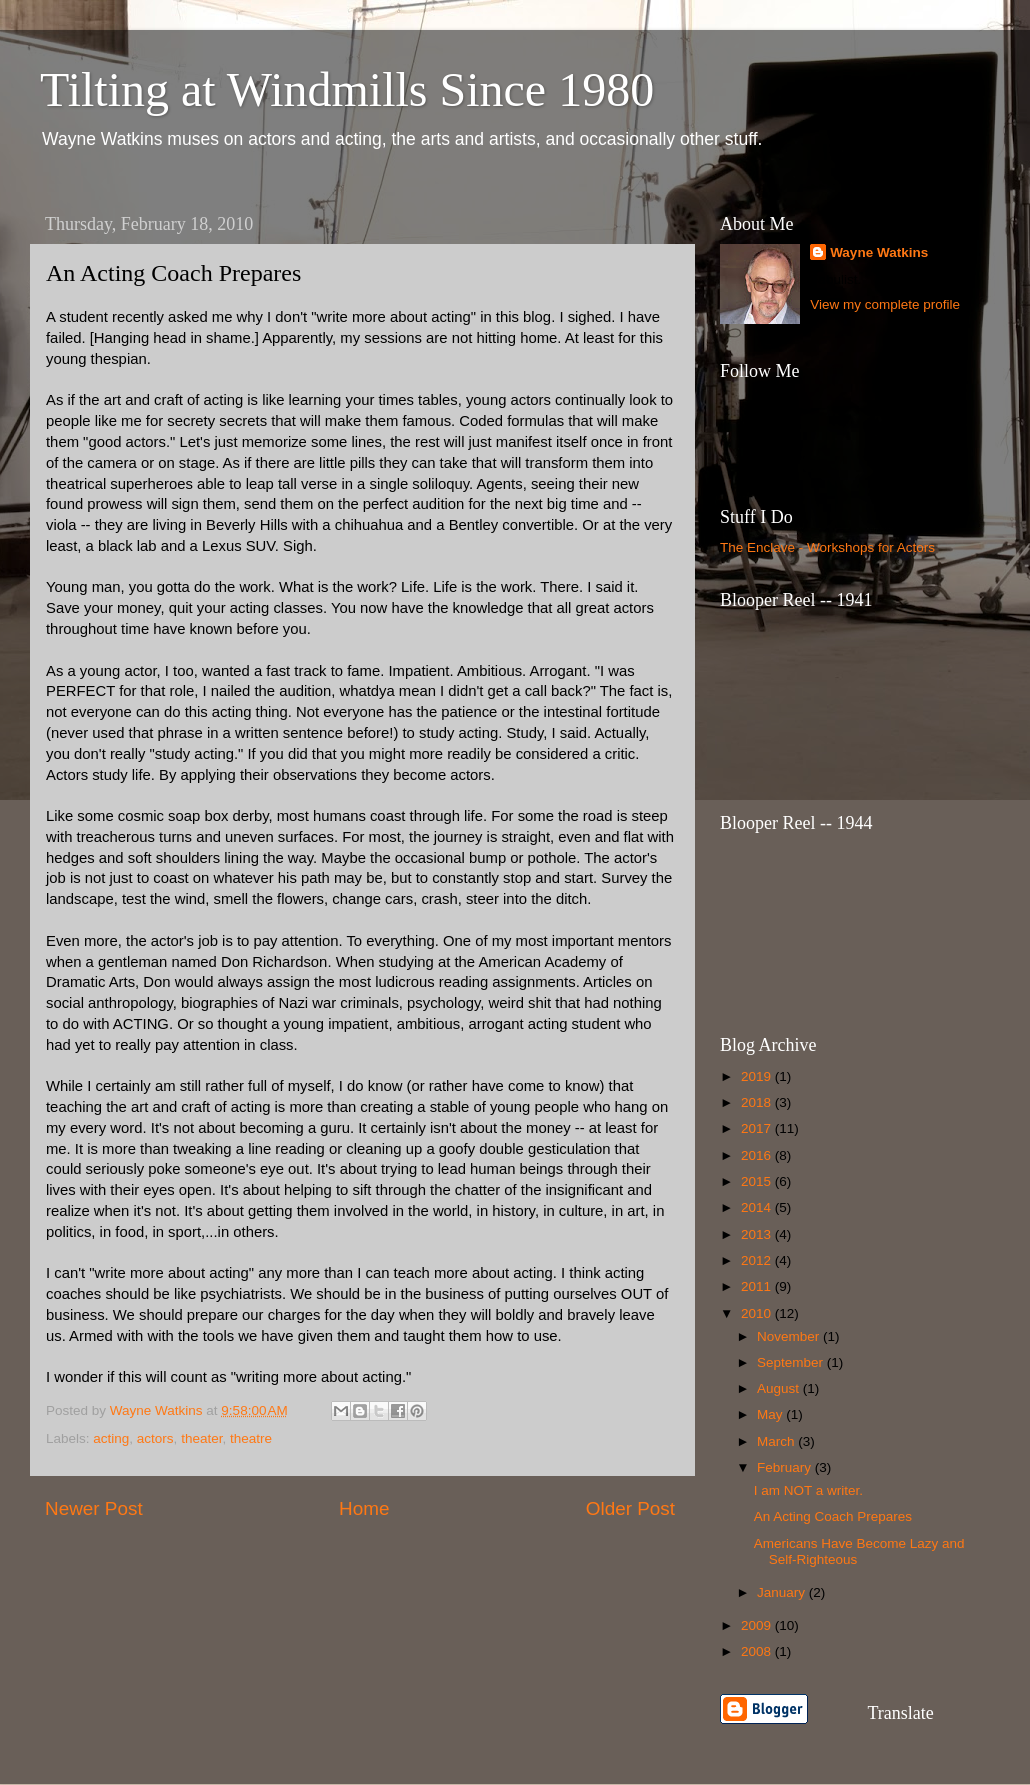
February (786, 1467)
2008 (758, 1651)
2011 (758, 1286)
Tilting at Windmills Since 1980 (347, 89)
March (777, 1441)
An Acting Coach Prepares (833, 1516)
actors (155, 1438)
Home (364, 1508)
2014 (758, 1207)
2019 (758, 1076)
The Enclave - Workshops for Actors (827, 547)
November (790, 1336)
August (780, 1388)
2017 (758, 1128)
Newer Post (94, 1508)
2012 (758, 1260)
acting (111, 1438)
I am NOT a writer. (808, 1490)
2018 (758, 1102)
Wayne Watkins (879, 252)
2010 (758, 1313)
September (792, 1362)
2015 (758, 1181)
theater (201, 1438)
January (783, 1592)
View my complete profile (885, 304)
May (771, 1414)
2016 (758, 1155)
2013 (758, 1234)
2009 (758, 1625)
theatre (251, 1438)
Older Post (630, 1508)
